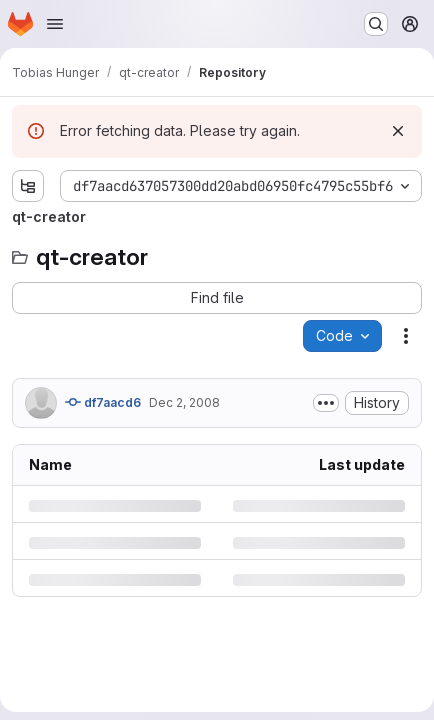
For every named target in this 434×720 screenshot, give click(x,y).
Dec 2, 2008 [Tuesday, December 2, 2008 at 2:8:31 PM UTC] (184, 402)
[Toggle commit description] (326, 403)
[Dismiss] (398, 131)
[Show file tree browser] (28, 186)
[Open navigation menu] (55, 24)
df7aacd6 (103, 402)
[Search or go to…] (376, 24)
